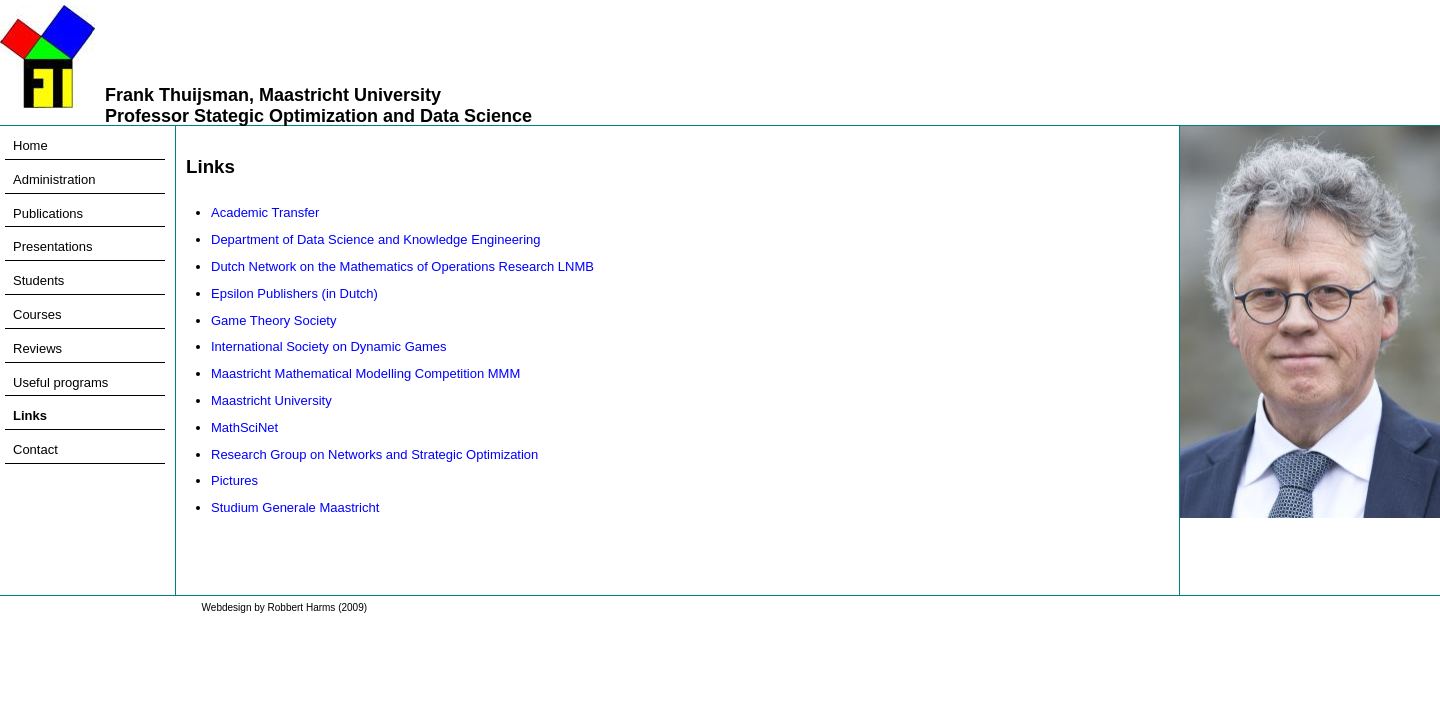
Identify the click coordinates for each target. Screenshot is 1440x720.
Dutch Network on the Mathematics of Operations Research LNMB (402, 266)
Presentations (53, 246)
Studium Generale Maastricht (295, 507)
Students (38, 280)
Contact (35, 449)
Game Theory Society (273, 320)
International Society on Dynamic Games (329, 346)
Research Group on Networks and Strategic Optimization (374, 454)
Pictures (234, 480)
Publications (48, 213)
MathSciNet (244, 427)
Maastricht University (271, 400)
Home (30, 145)
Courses (37, 314)
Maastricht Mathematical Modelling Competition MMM (365, 373)
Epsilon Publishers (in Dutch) (294, 293)
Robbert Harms (302, 607)
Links (30, 415)
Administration (54, 179)
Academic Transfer (265, 212)
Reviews (37, 348)
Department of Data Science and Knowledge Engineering (376, 239)
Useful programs (60, 382)
